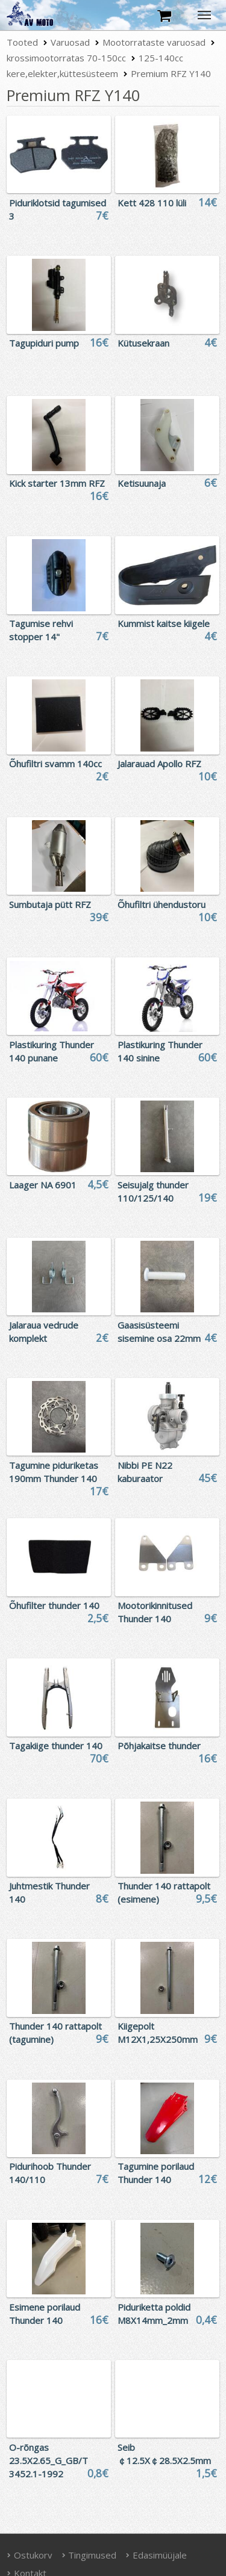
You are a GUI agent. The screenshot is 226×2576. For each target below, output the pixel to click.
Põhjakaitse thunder (159, 1746)
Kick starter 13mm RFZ (57, 483)
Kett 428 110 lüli (152, 203)
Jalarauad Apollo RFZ (159, 764)
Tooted (22, 42)
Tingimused (89, 2555)
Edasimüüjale (156, 2555)
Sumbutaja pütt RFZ (50, 904)
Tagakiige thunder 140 (55, 1746)
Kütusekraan (143, 343)
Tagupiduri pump (44, 343)
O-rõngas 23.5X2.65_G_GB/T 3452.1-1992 (48, 2460)
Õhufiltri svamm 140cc (55, 764)
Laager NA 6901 (43, 1185)
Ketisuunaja (142, 483)
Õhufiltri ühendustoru (162, 904)
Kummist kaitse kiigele (164, 623)
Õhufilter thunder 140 (54, 1605)
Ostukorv (29, 2555)
